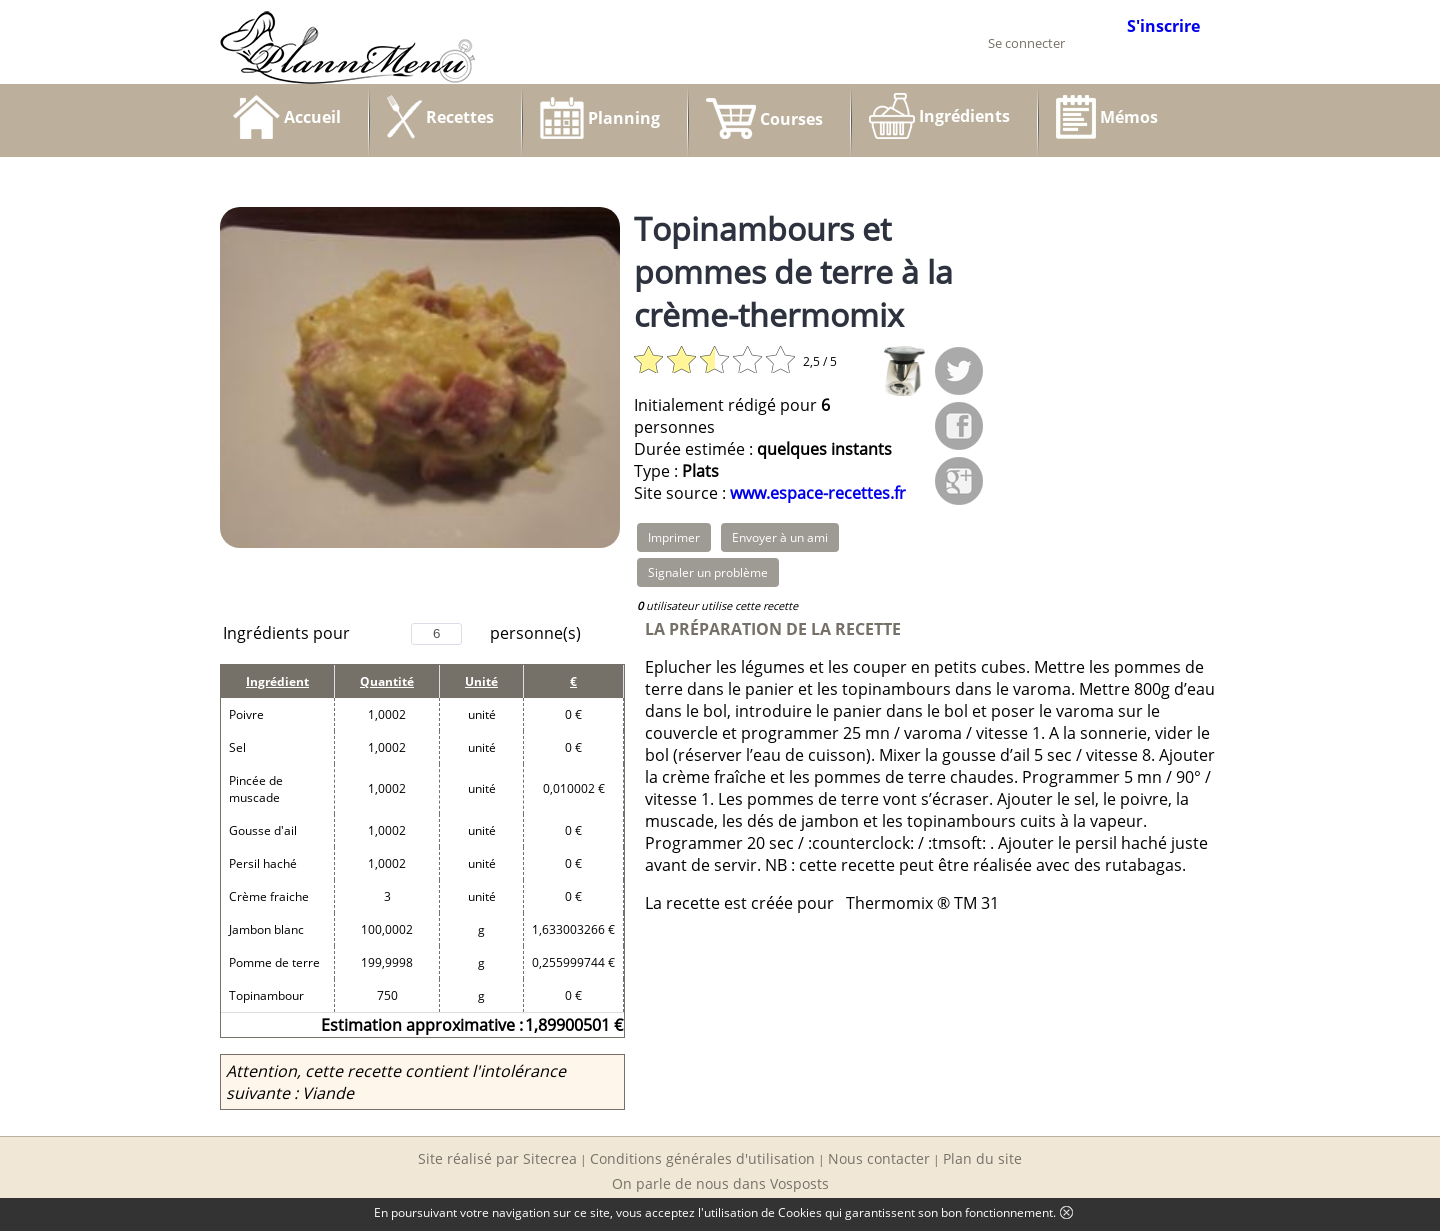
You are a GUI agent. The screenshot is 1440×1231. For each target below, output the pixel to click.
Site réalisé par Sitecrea (497, 1158)
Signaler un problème (708, 572)
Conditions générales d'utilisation (702, 1158)
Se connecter (1026, 43)
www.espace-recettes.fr (818, 493)
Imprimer (674, 537)
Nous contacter (879, 1158)
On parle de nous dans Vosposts (720, 1183)
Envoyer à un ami (780, 537)
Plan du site (982, 1158)
